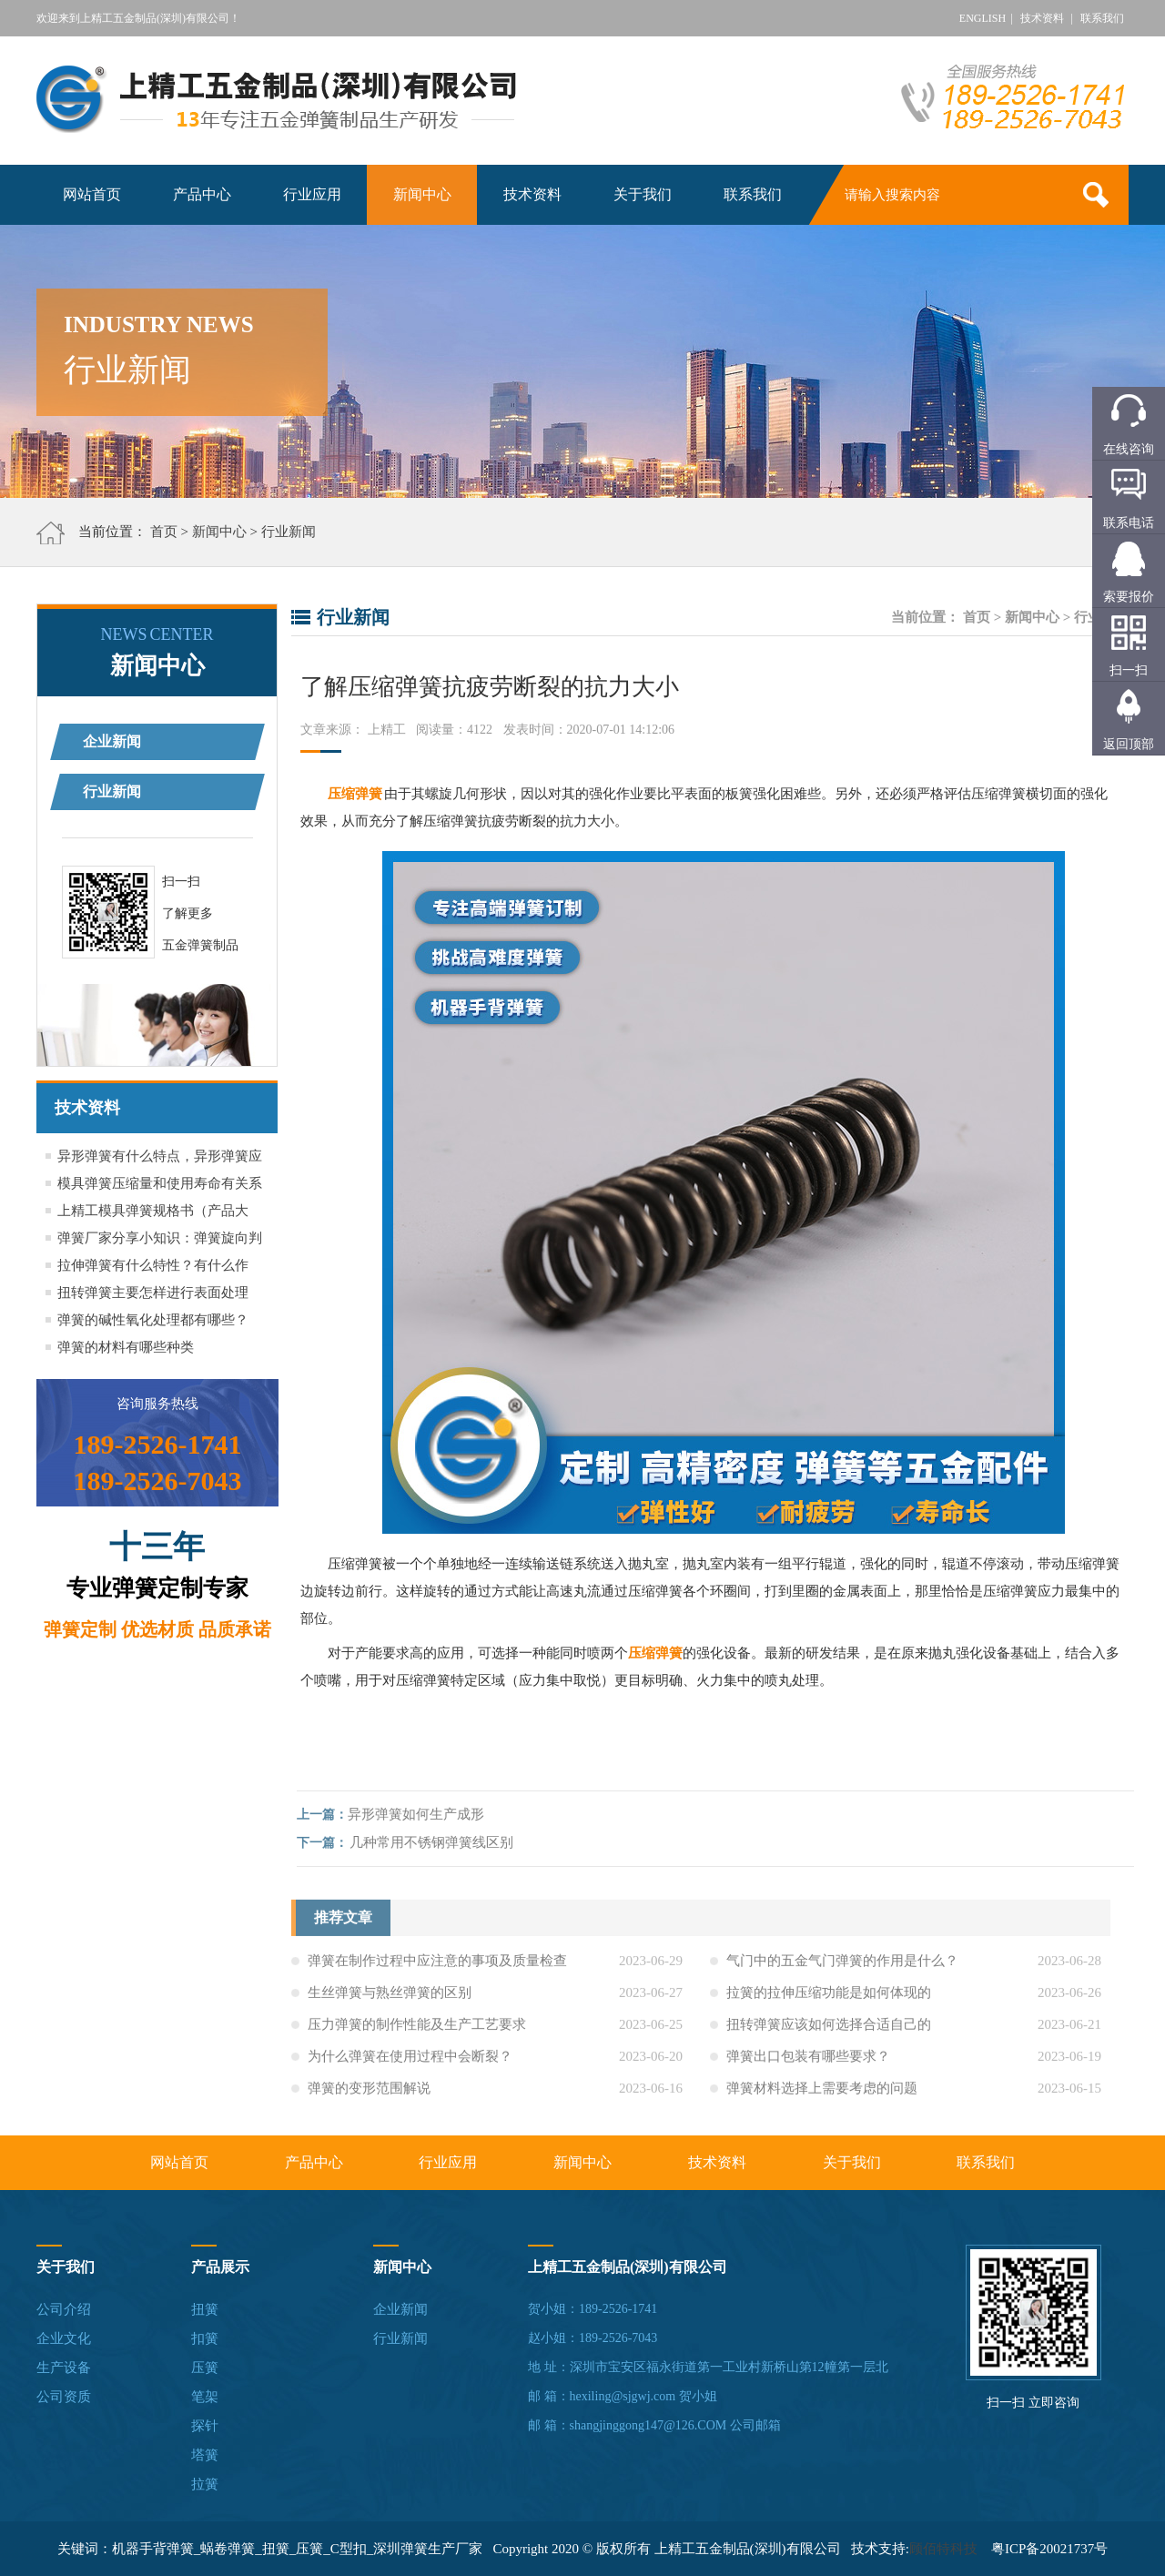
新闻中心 (422, 194)
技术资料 (1042, 18)
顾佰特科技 (943, 2548)
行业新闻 (288, 531)
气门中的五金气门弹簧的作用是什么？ (842, 1967)
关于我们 (642, 194)
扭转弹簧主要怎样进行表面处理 (152, 1292)
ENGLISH (982, 18)
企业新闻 (112, 741)
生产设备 (63, 2367)
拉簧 (204, 2484)
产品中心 (202, 194)
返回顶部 (1128, 744)
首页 (163, 531)
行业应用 (312, 194)
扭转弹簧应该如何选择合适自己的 (828, 2030)
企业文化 (63, 2338)
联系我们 (1102, 18)
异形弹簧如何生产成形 (422, 1814)
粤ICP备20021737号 (1049, 2548)
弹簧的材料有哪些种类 (125, 1347)
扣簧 (204, 2338)
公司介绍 (63, 2309)
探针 (204, 2426)
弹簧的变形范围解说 (369, 2094)
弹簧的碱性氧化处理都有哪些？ (152, 1320)
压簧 (204, 2367)
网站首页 (92, 194)
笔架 (204, 2396)
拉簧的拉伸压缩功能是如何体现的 (828, 1999)
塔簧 (204, 2455)
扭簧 (204, 2309)
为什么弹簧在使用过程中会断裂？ (410, 2062)
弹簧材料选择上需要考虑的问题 (821, 2094)
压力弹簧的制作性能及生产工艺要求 (417, 2030)
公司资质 (63, 2396)
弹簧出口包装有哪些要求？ (808, 2062)
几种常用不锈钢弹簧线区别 (438, 1842)
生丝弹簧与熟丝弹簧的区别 (389, 1999)
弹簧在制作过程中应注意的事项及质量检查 (437, 1967)
